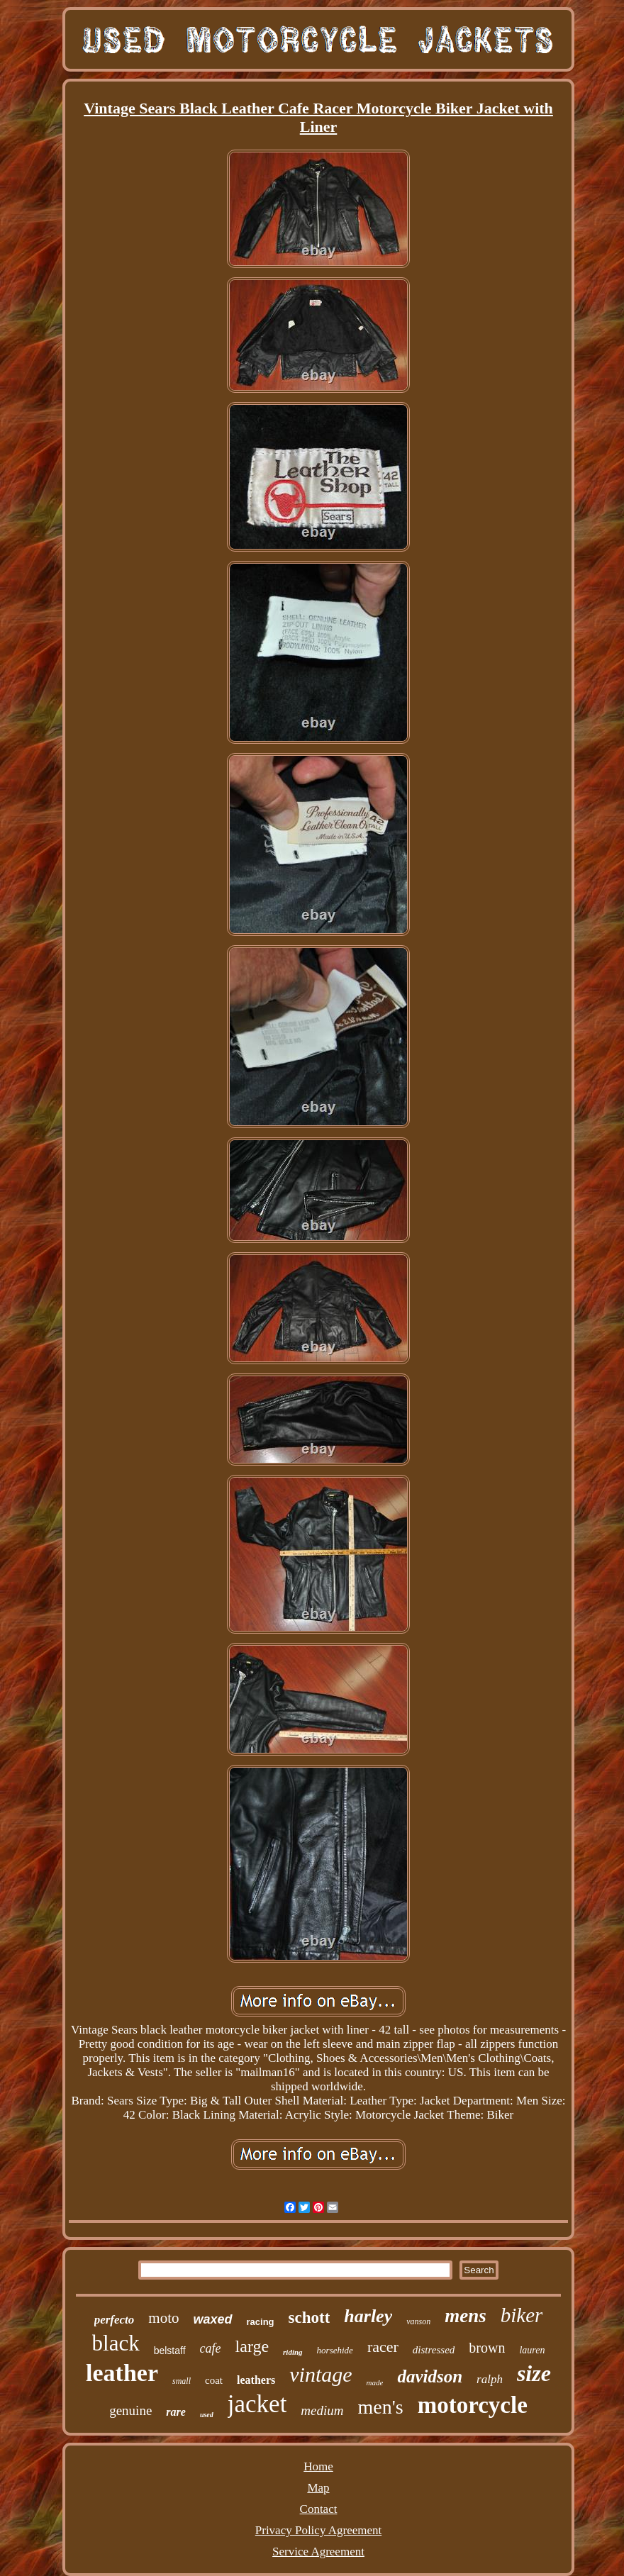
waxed (212, 2319)
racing (260, 2321)
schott (309, 2317)
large (252, 2346)
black (116, 2343)
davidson (429, 2376)
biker (522, 2315)
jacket (257, 2404)
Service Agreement (318, 2551)
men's (380, 2407)
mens (465, 2315)
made (375, 2382)
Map (318, 2487)
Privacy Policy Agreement (318, 2530)
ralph (490, 2379)
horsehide (335, 2350)
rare (176, 2412)
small (181, 2381)
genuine (130, 2410)
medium (322, 2410)
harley (368, 2316)
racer (383, 2346)
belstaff (170, 2350)
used (206, 2415)
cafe (210, 2348)
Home (318, 2466)
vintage (320, 2374)
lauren (532, 2350)
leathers (256, 2380)
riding (293, 2352)
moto (163, 2317)
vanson (418, 2321)
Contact (319, 2509)
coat (214, 2380)
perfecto (114, 2319)
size (534, 2373)
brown (487, 2347)
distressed (434, 2349)
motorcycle (473, 2405)
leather (122, 2373)
